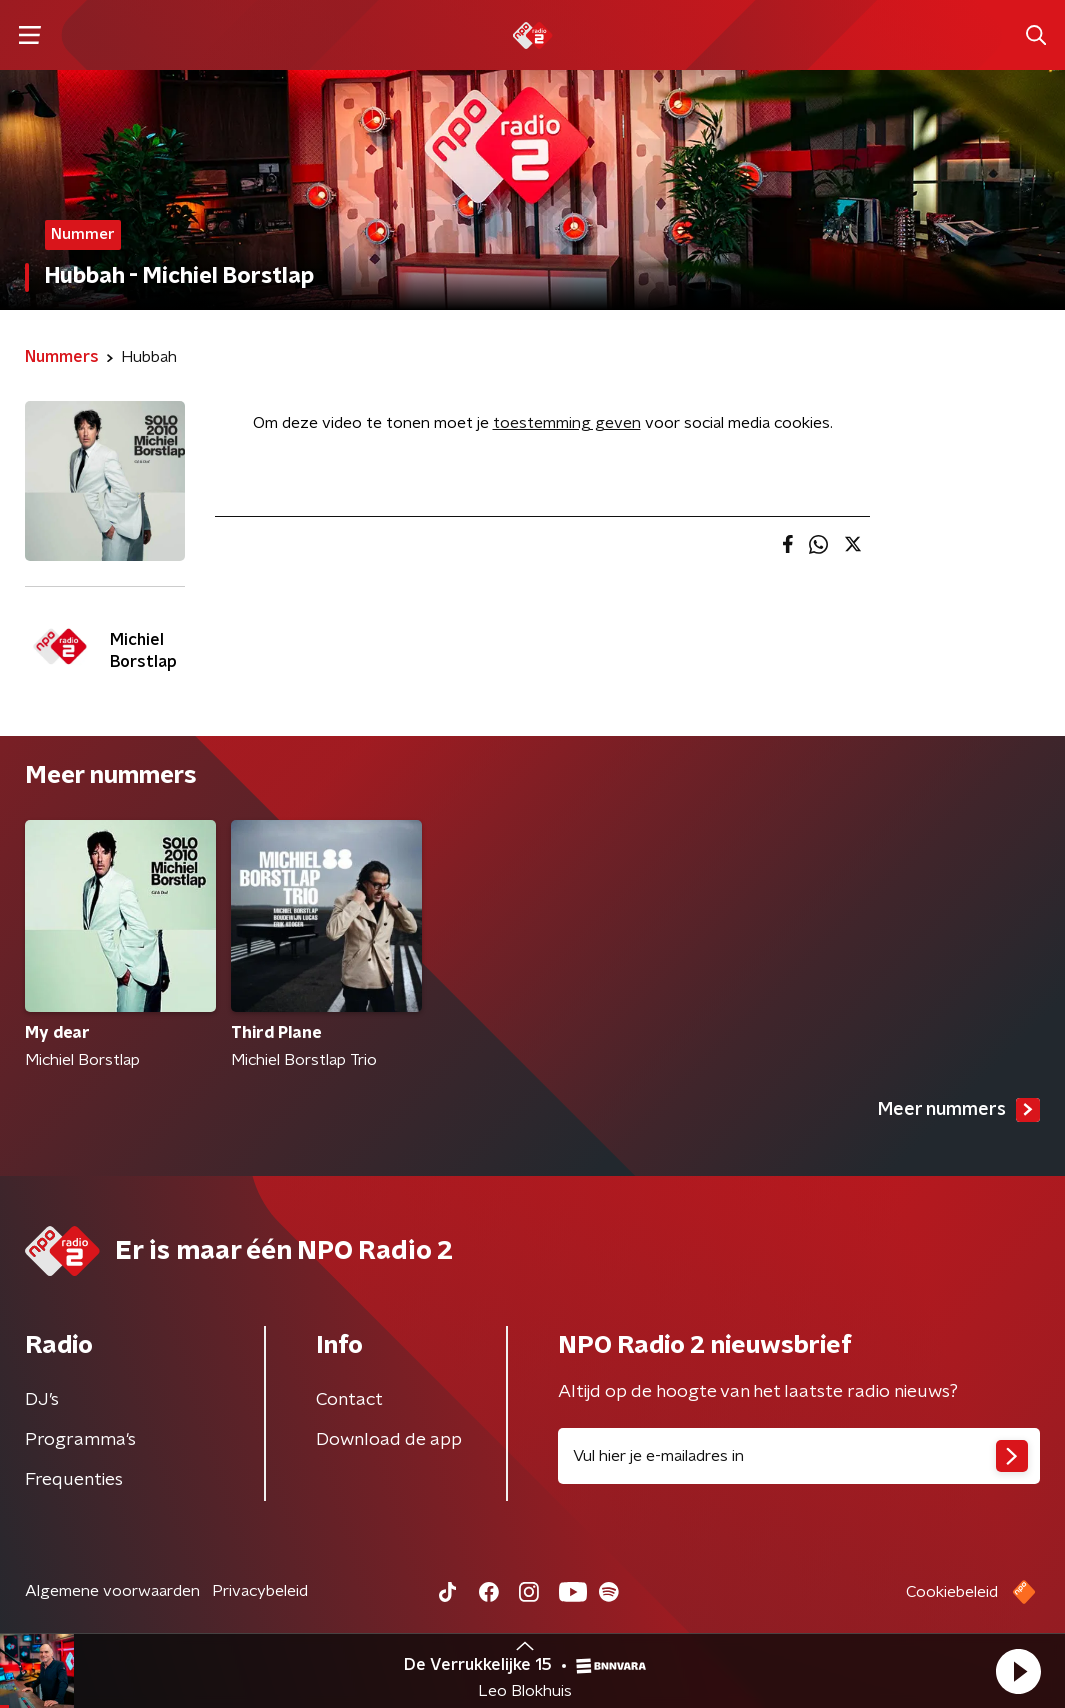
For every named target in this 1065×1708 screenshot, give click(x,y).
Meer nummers (959, 1110)
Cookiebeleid (952, 1592)
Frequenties (74, 1480)
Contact (349, 1400)
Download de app (389, 1440)
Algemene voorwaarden (112, 1591)
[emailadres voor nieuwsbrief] (799, 1456)
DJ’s (42, 1400)
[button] (1018, 1671)
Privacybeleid (260, 1591)
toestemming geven (567, 423)
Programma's (80, 1440)
